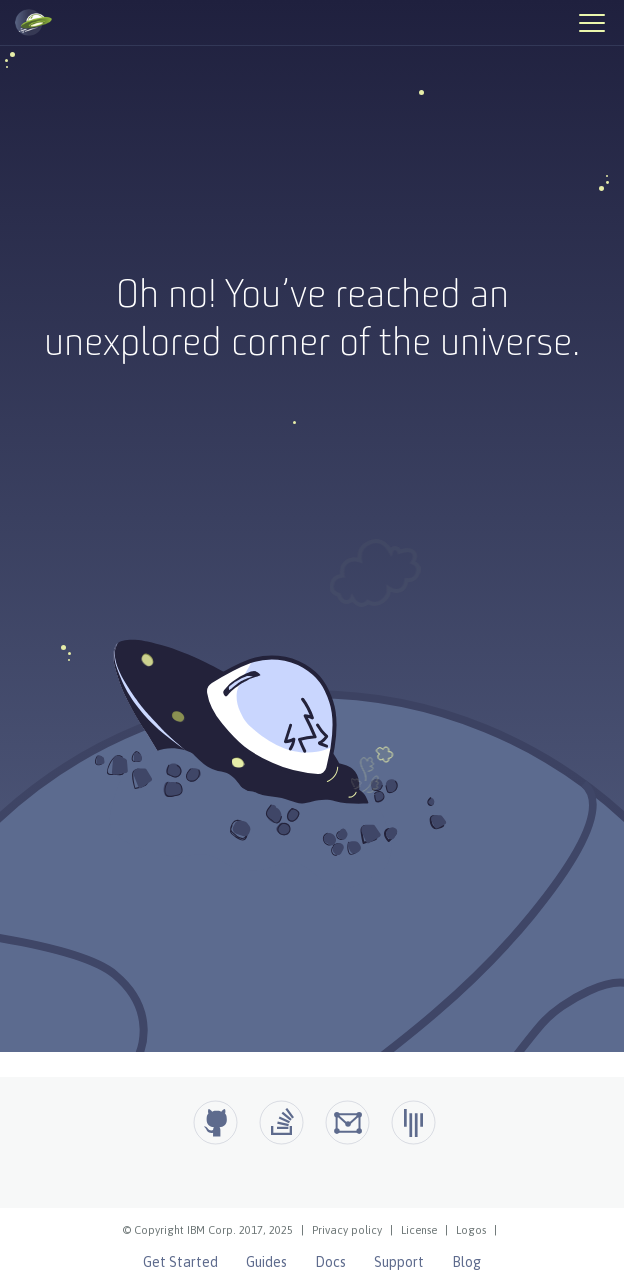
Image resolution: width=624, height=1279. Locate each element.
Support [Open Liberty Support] (399, 1262)
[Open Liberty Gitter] (413, 1122)
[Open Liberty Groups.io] (347, 1122)
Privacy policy (347, 1230)
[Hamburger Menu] (591, 22)
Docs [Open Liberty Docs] (330, 1262)
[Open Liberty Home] (33, 23)
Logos (471, 1230)
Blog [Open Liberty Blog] (466, 1262)
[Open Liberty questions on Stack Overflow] (281, 1122)
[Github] (215, 1122)
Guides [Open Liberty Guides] (266, 1262)
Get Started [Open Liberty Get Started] (180, 1262)
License (419, 1230)
